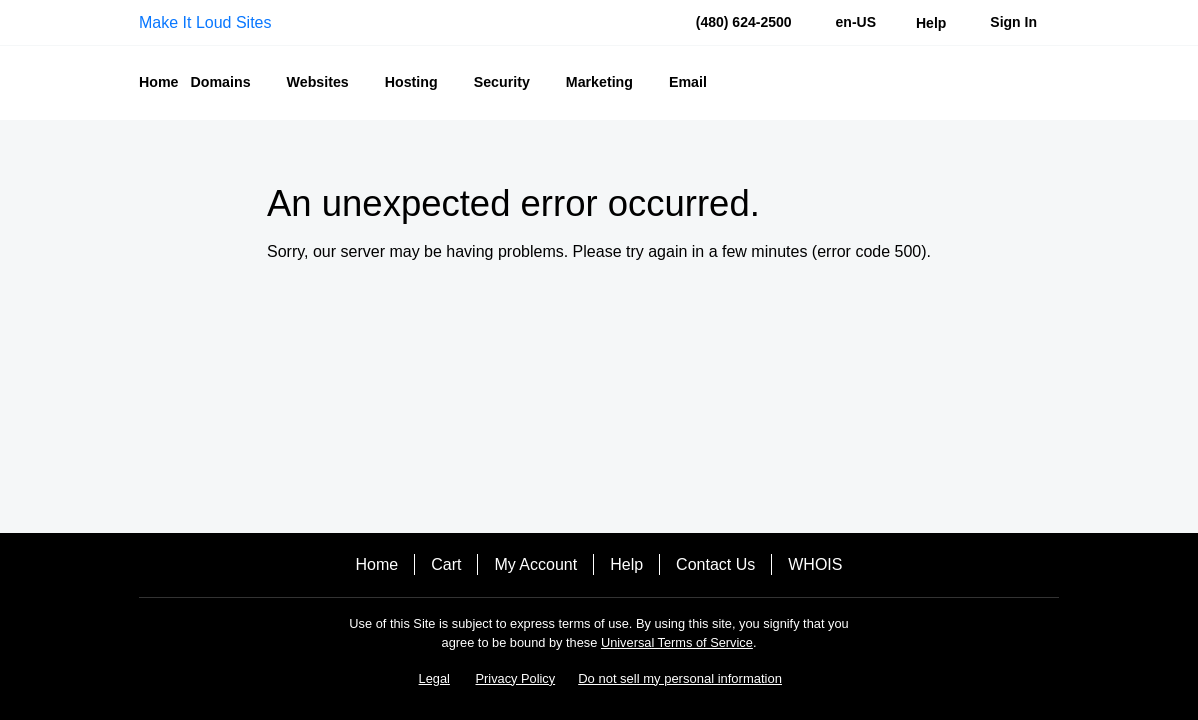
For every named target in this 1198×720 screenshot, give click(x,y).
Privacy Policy (516, 678)
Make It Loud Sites (205, 22)
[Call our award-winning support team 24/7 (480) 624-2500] (931, 22)
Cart (446, 564)
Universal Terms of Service (677, 642)
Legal (434, 678)
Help (626, 564)
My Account (535, 564)
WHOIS (815, 564)
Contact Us (715, 564)
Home (377, 564)
